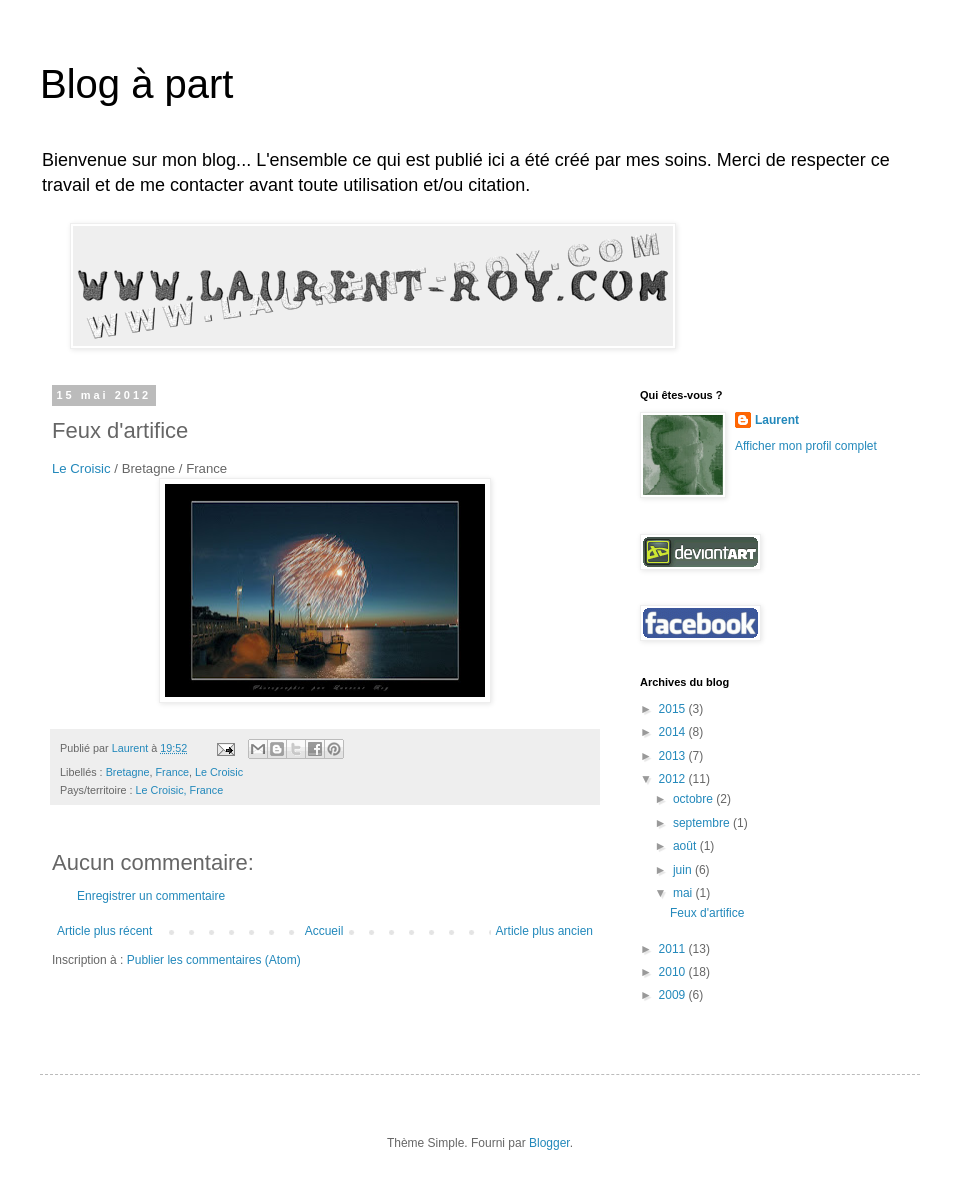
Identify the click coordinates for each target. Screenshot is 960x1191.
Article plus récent (104, 931)
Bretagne (128, 772)
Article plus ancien (544, 931)
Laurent (777, 420)
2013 (674, 756)
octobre (694, 799)
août (686, 846)
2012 (674, 779)
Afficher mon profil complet (806, 446)
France (172, 772)
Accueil (324, 931)
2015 (674, 709)
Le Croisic (81, 468)
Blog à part (136, 84)
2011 (674, 949)
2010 (674, 972)
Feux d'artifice (707, 913)
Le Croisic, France (180, 790)
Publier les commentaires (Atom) (214, 960)
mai (684, 893)
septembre (703, 823)
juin (684, 870)
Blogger (549, 1143)
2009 (674, 995)
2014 (674, 732)
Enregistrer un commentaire (151, 896)
